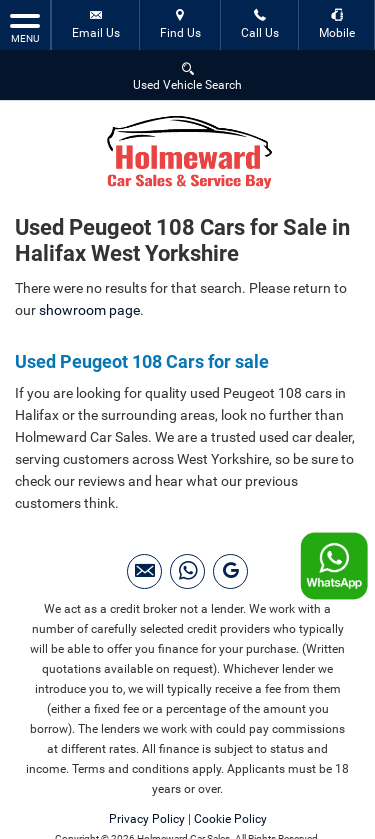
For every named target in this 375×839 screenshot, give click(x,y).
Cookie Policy (230, 819)
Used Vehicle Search (187, 75)
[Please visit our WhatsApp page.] (187, 571)
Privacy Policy (147, 819)
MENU (25, 27)
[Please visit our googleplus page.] (230, 571)
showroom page (89, 310)
